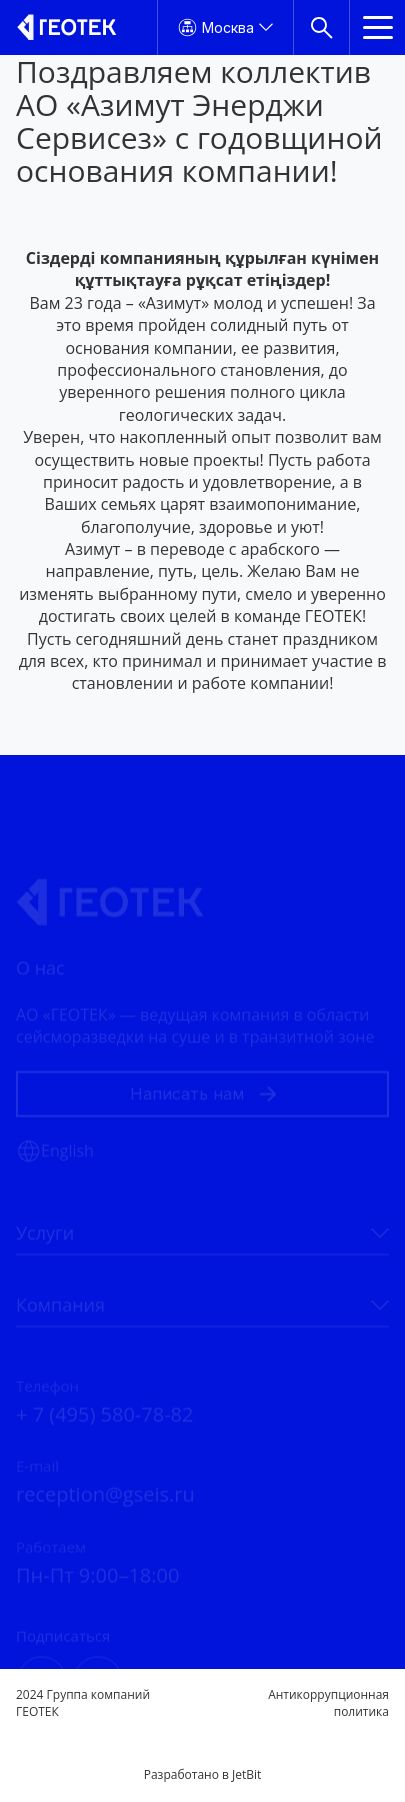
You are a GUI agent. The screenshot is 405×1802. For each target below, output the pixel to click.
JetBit (246, 1774)
